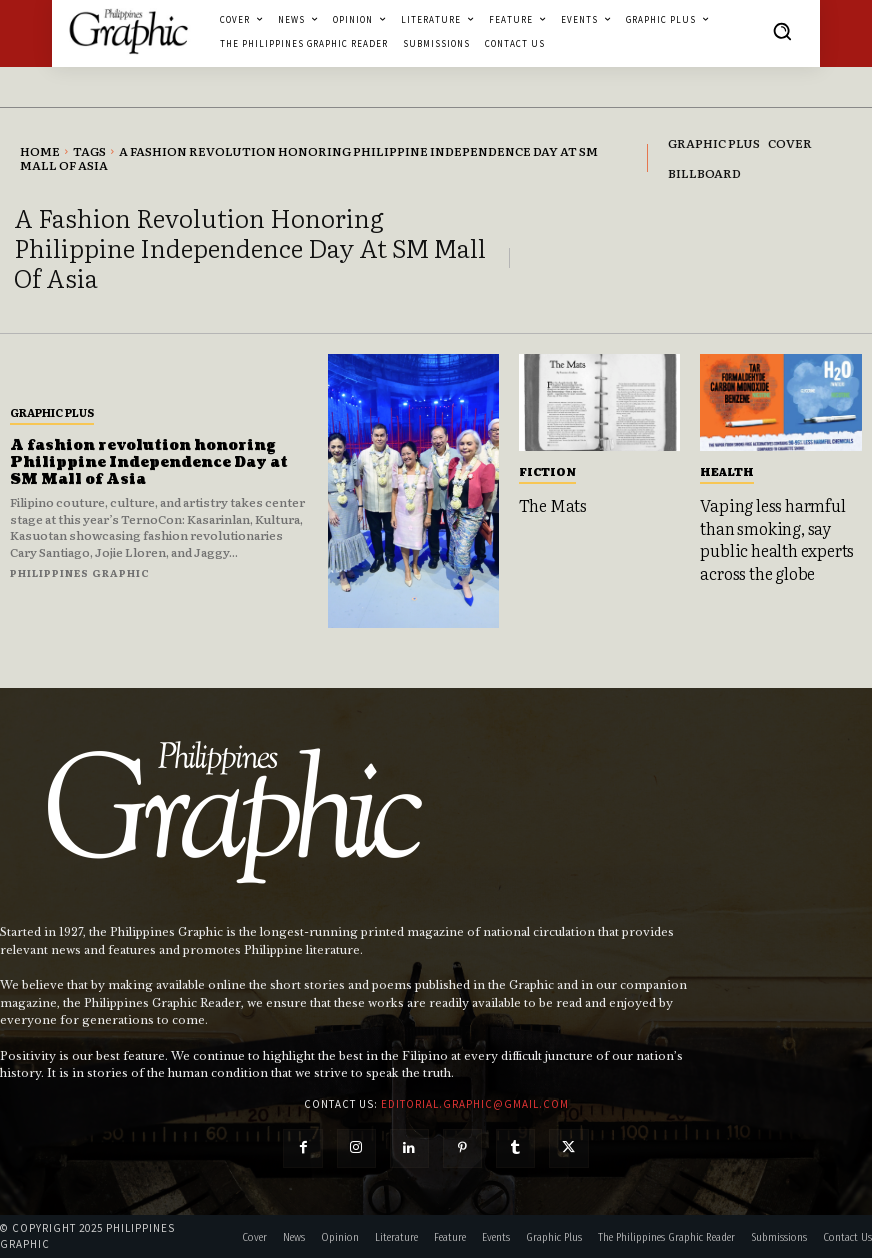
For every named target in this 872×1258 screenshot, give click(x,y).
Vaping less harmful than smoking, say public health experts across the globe (777, 538)
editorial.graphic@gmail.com (475, 1104)
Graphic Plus (52, 412)
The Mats (553, 505)
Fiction (547, 471)
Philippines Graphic (80, 572)
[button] (782, 31)
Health (727, 471)
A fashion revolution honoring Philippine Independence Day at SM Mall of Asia (149, 462)
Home (40, 151)
